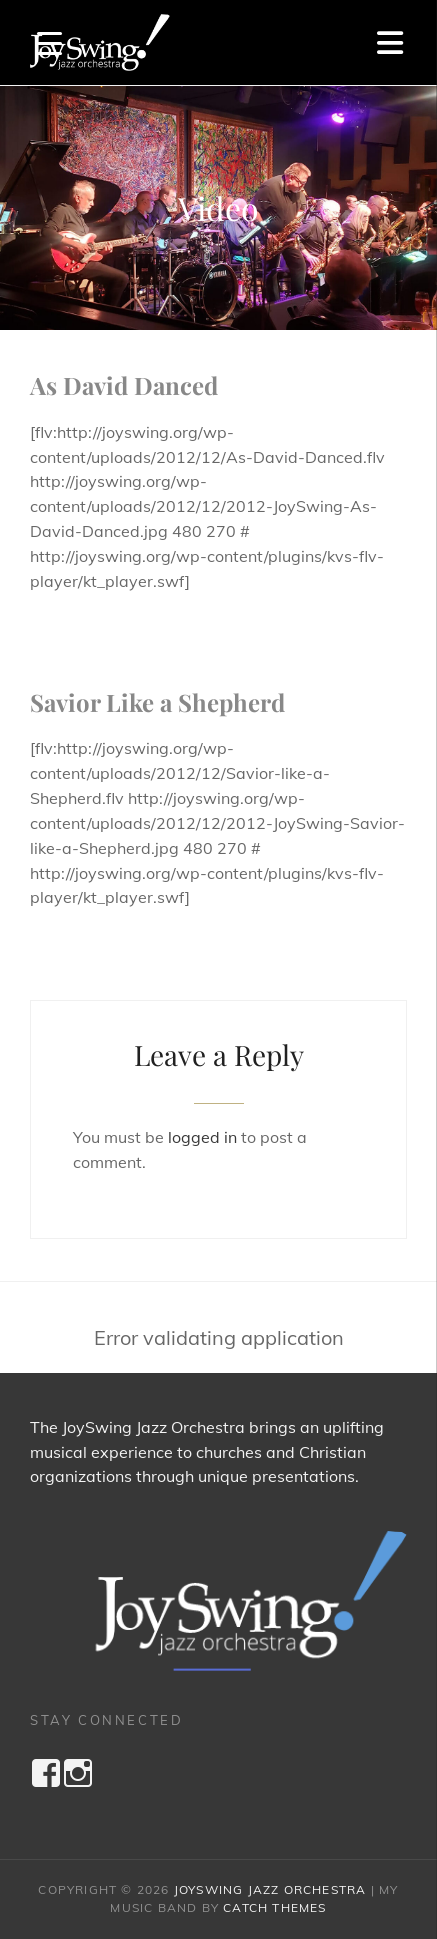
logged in (202, 1137)
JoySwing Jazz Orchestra (270, 1889)
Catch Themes (274, 1907)
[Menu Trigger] (49, 42)
